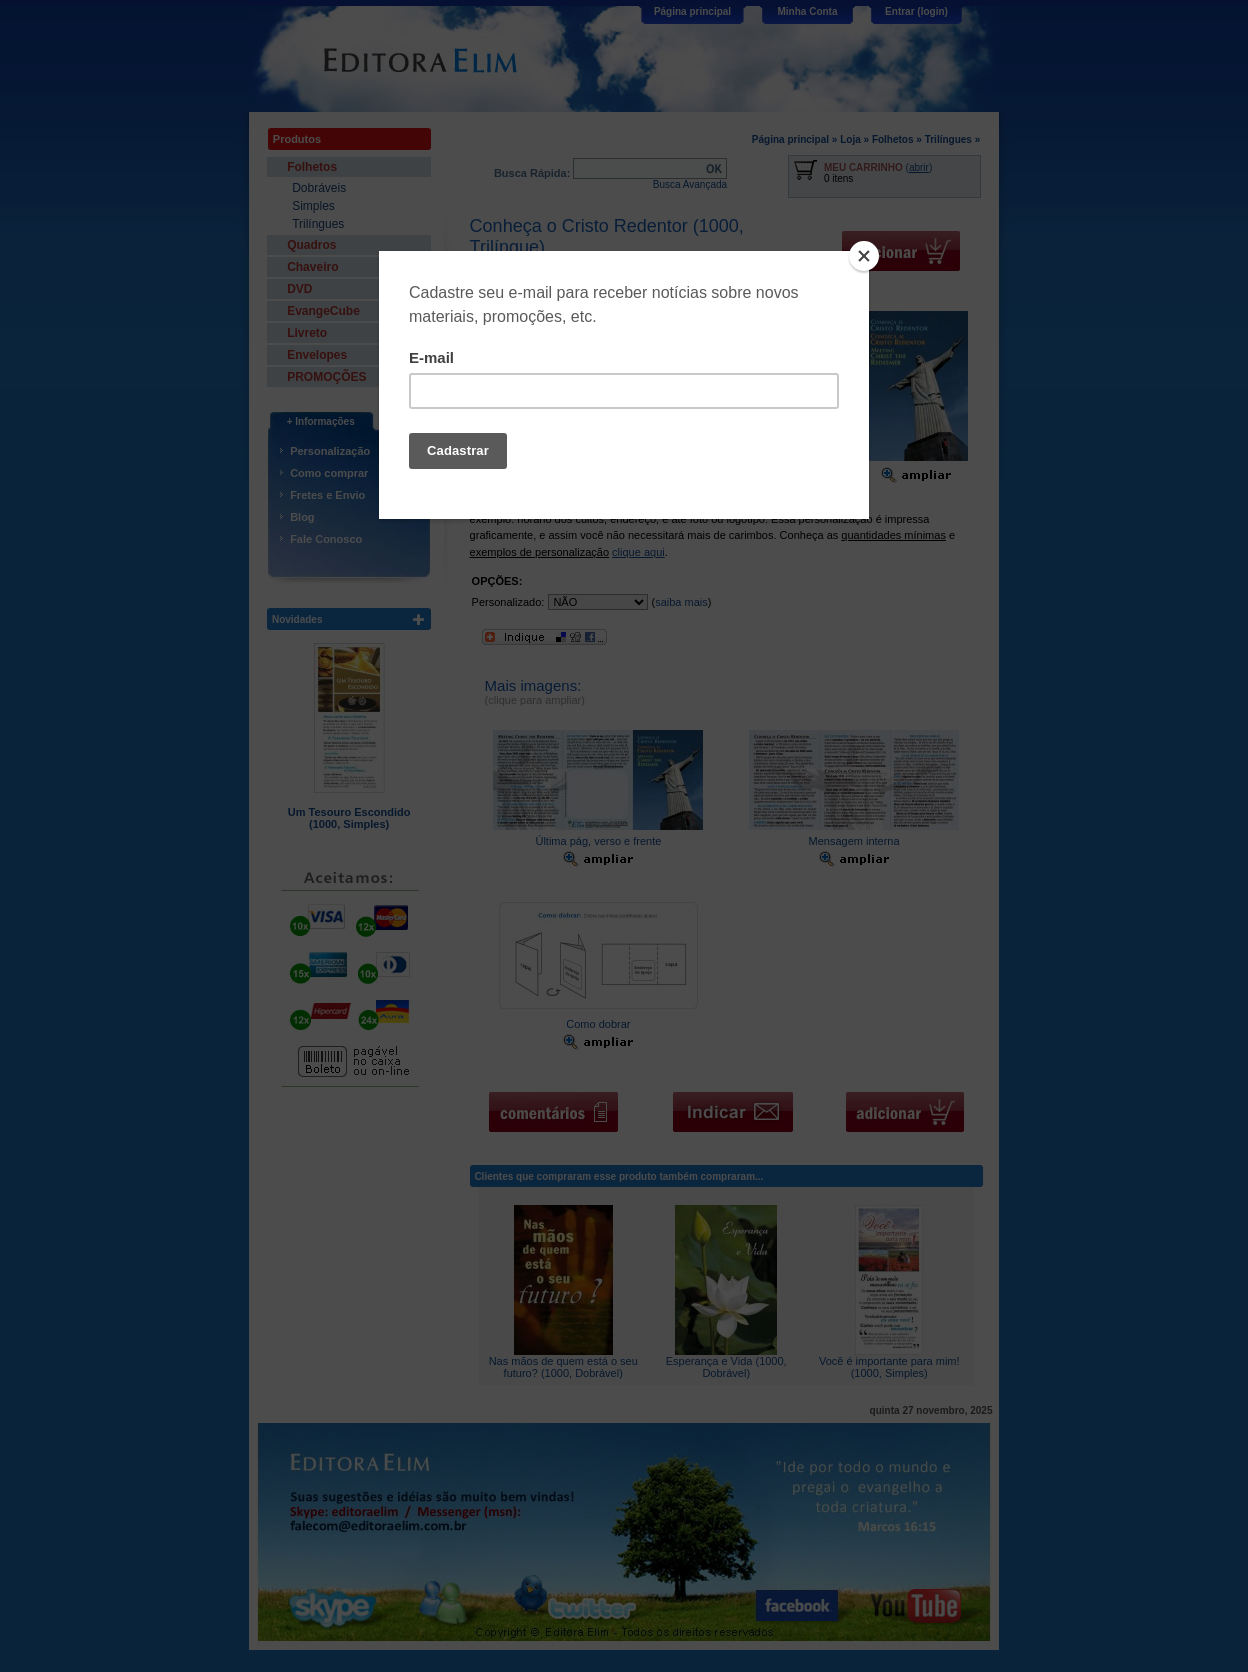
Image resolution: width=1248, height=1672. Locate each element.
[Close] (864, 256)
